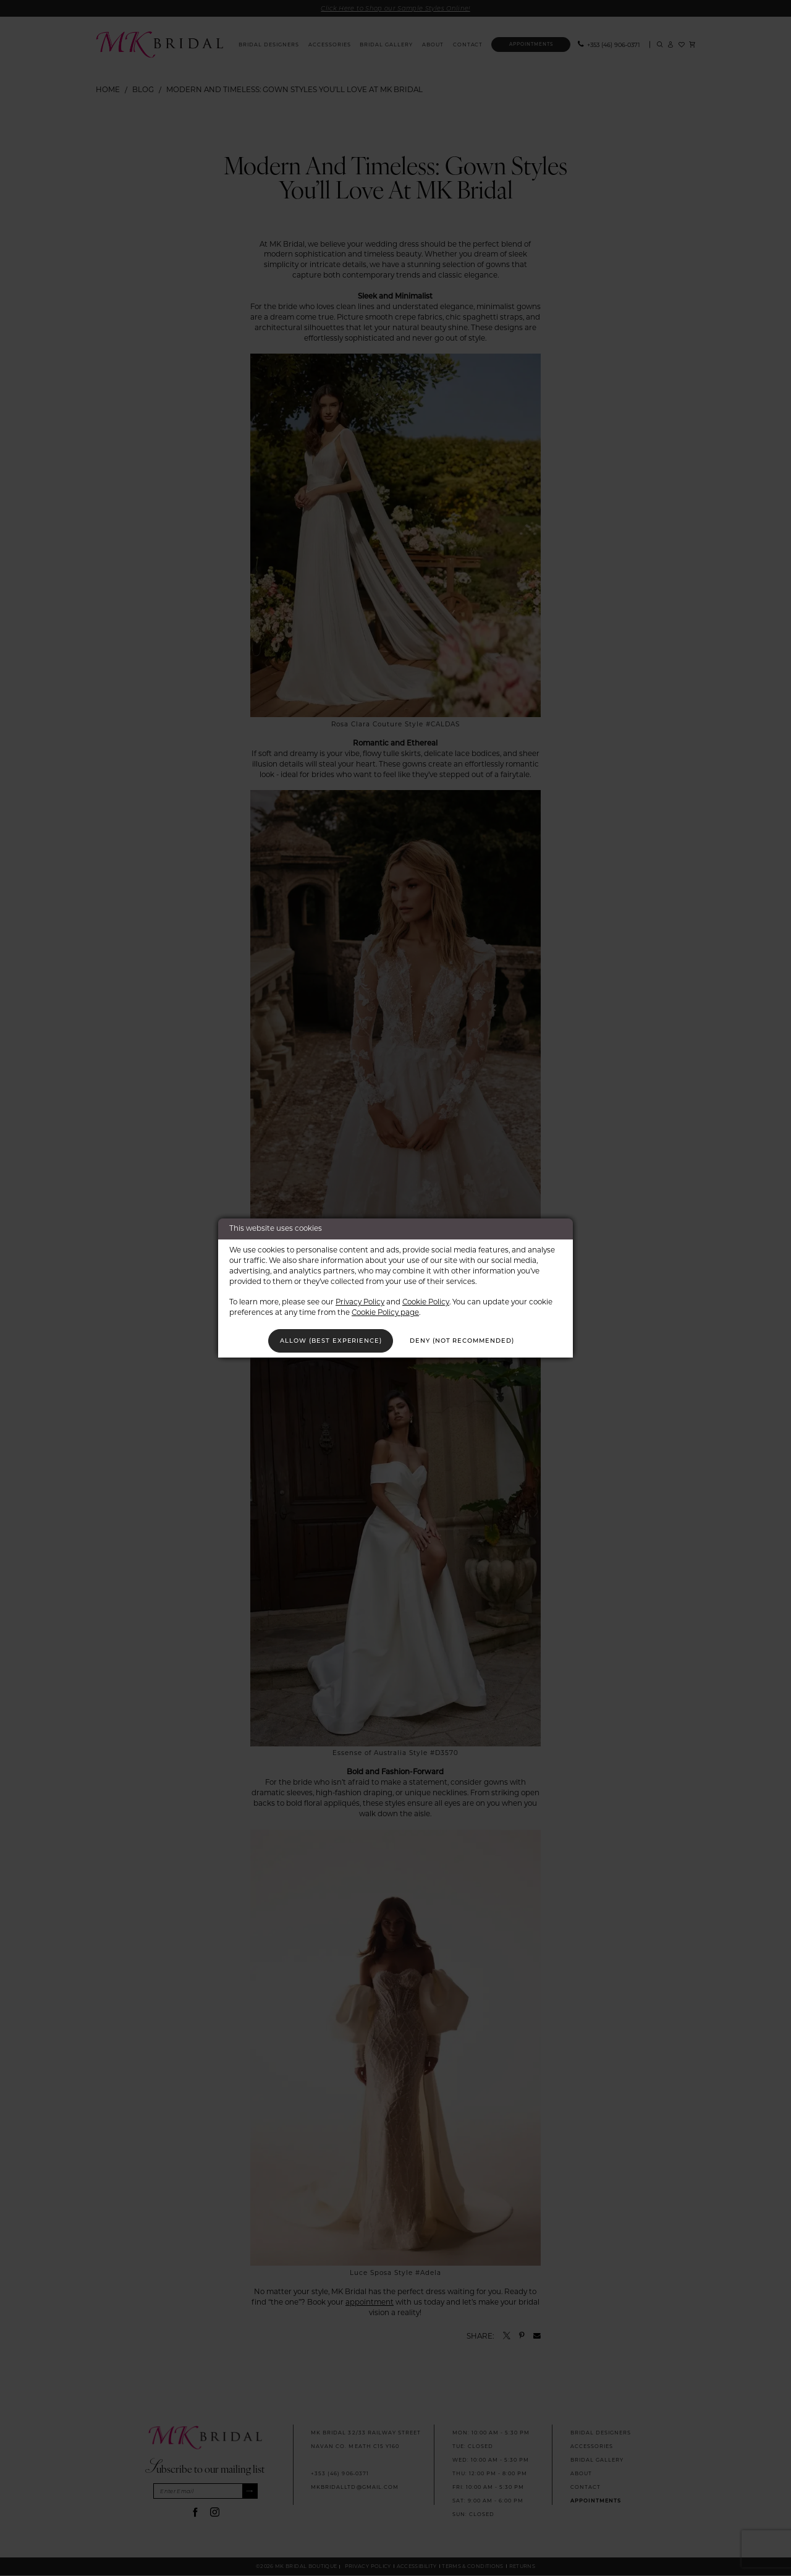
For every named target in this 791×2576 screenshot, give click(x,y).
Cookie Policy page (385, 1311)
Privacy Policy (360, 1301)
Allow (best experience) (328, 1340)
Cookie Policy (425, 1301)
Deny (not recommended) (464, 1340)
